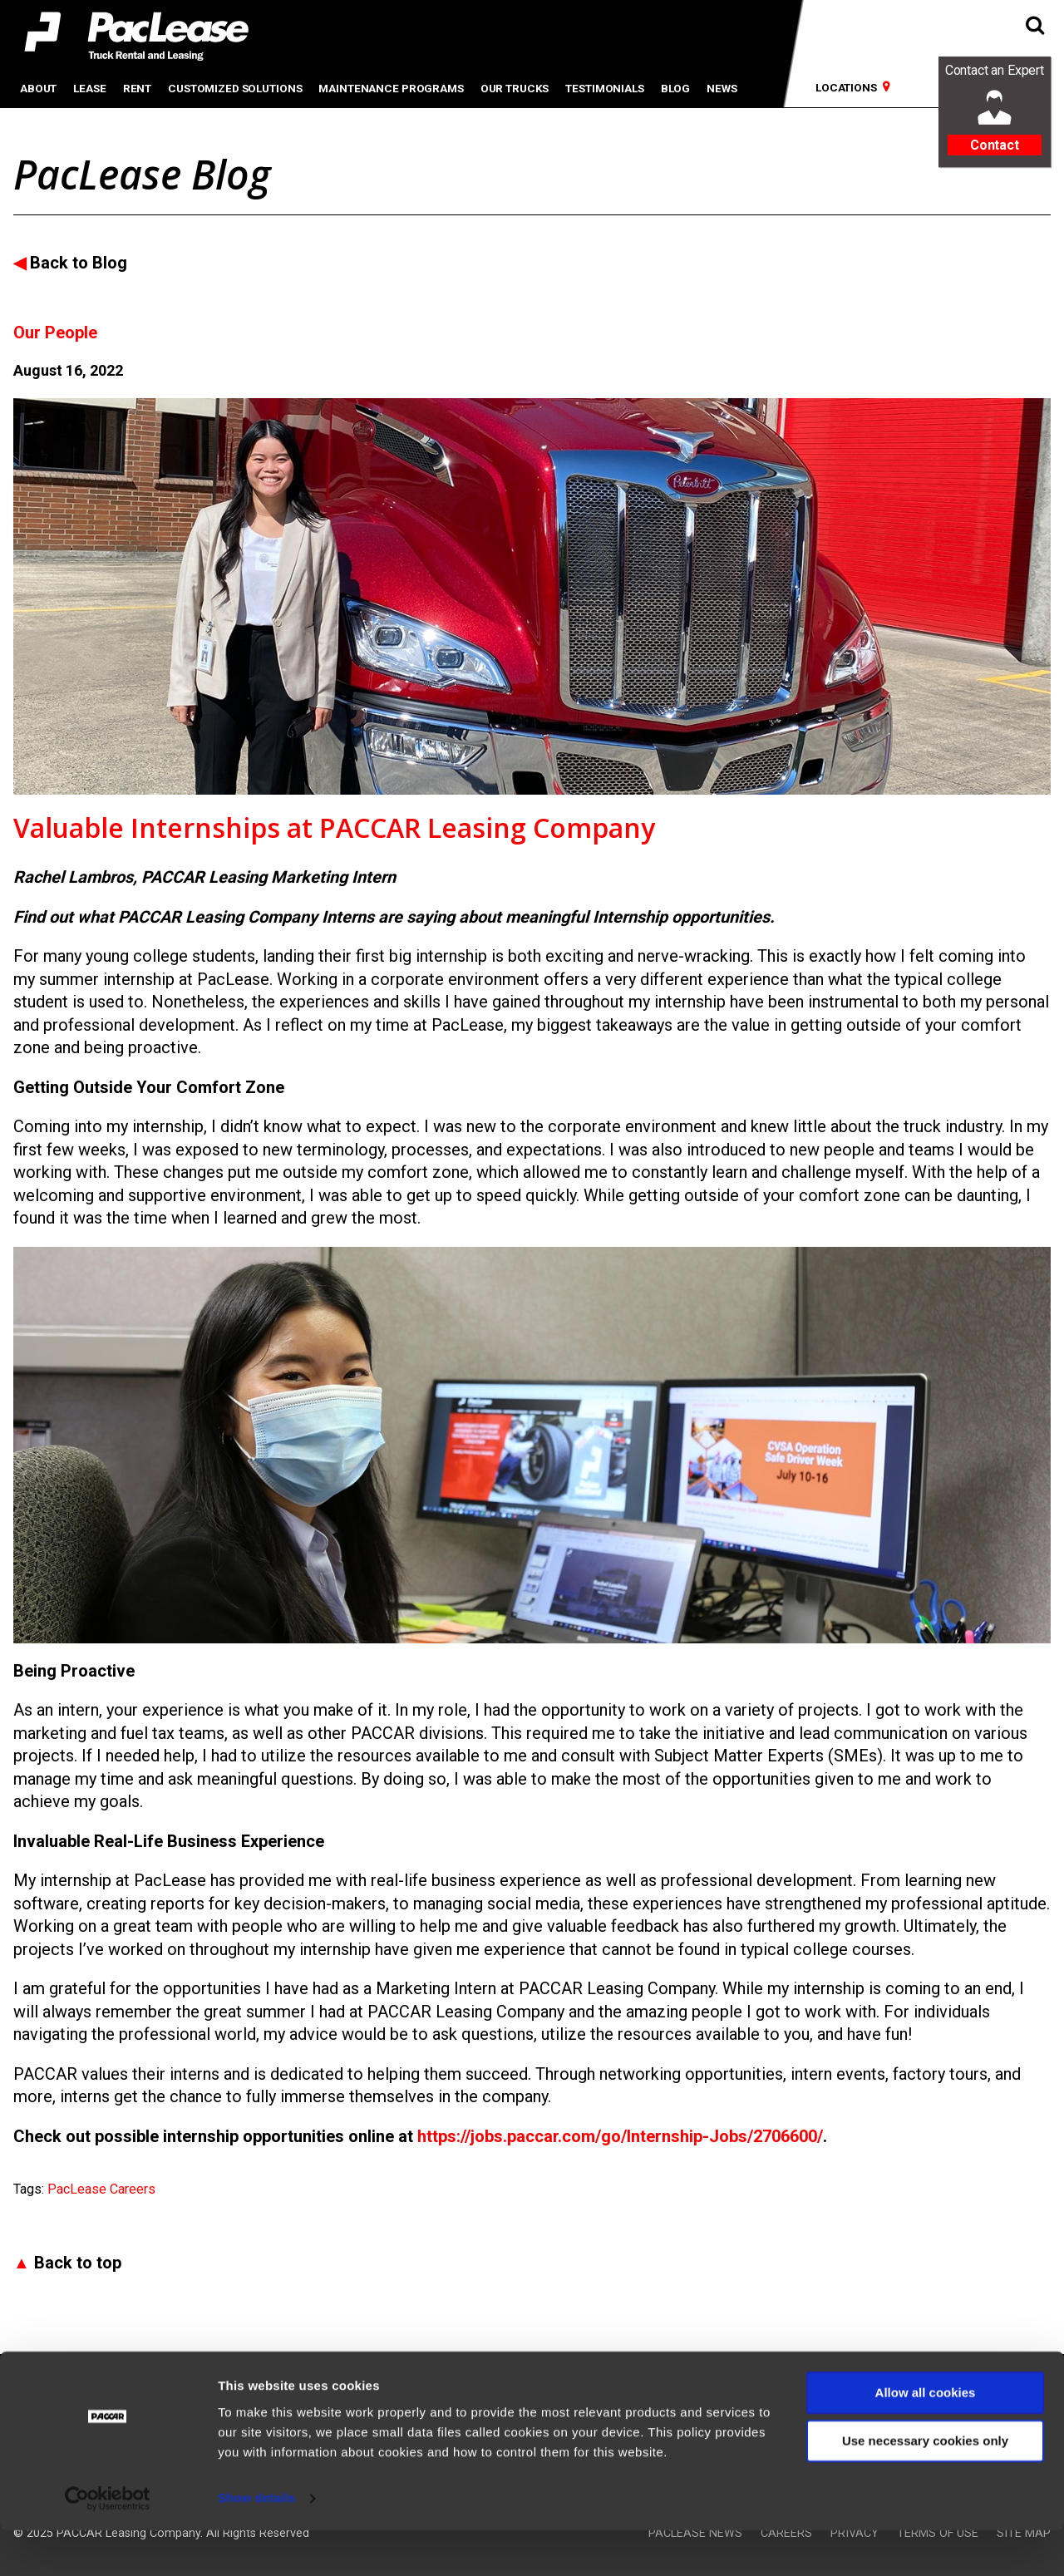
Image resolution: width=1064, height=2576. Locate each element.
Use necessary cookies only (925, 2487)
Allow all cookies (925, 2438)
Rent (137, 88)
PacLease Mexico (209, 2382)
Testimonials (604, 88)
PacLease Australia (362, 2382)
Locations (846, 87)
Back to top (77, 2263)
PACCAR (36, 2382)
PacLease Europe (506, 2382)
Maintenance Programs (390, 88)
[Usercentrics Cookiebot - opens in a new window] (107, 2543)
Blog (675, 88)
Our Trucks (514, 88)
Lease (89, 88)
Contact (994, 145)
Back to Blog (78, 263)
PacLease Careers (101, 2189)
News (721, 88)
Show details (256, 2543)
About (38, 88)
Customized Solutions (235, 88)
